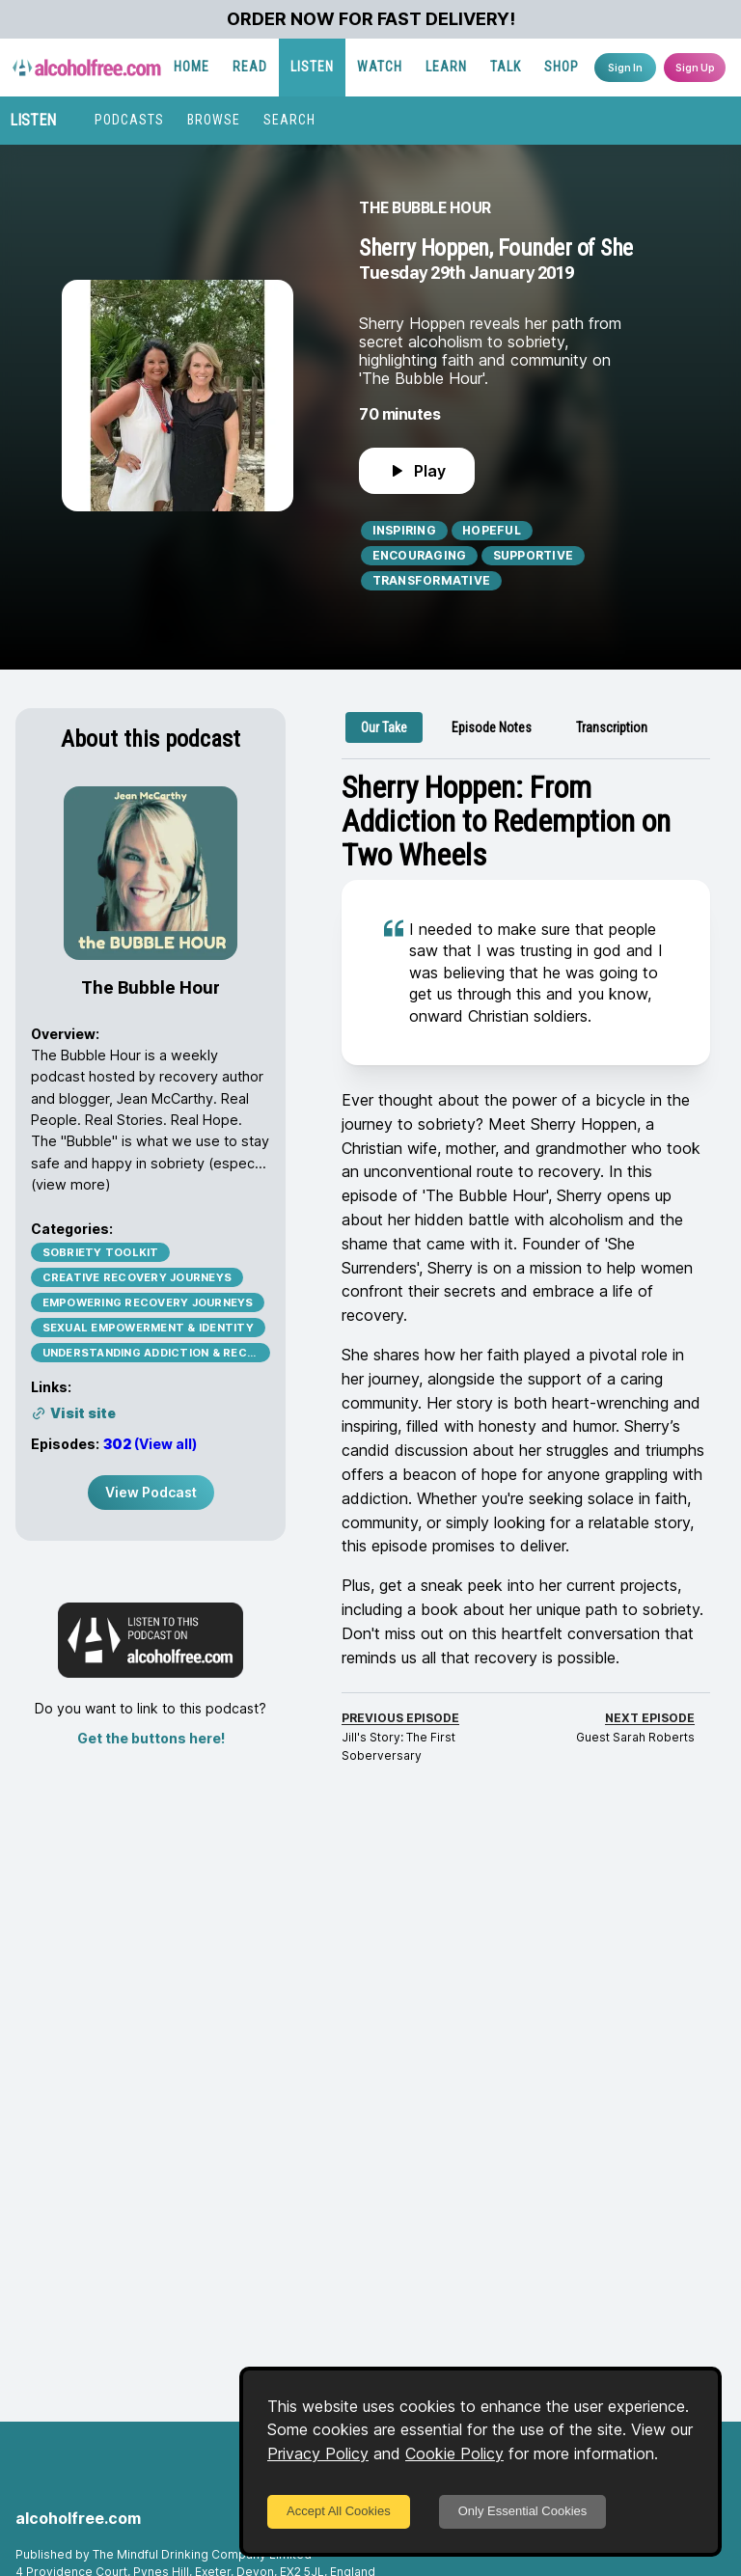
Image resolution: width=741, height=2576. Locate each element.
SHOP (561, 66)
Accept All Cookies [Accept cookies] (339, 2511)
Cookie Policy (454, 2453)
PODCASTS (129, 119)
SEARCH (289, 119)
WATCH (379, 66)
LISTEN (312, 66)
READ (250, 66)
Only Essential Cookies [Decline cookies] (523, 2511)
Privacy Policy (318, 2453)
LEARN (446, 66)
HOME (191, 66)
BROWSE (213, 119)
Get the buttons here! (151, 1738)
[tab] (384, 727)
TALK (505, 66)
